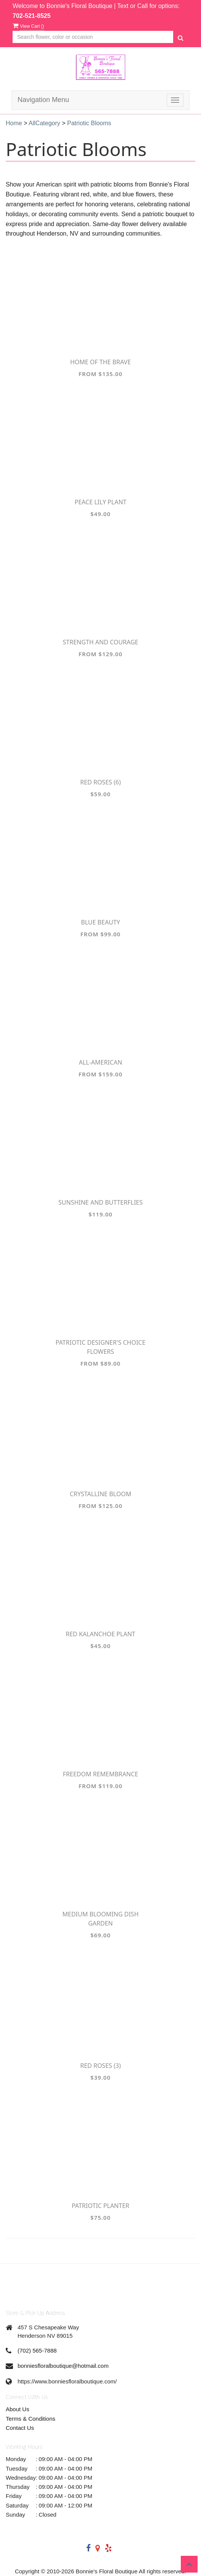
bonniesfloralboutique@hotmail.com (63, 2365)
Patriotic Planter (100, 2205)
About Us (17, 2409)
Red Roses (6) (100, 782)
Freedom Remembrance (100, 1774)
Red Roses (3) (100, 2065)
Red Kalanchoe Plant (100, 1634)
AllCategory (44, 123)
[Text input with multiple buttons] (93, 37)
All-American (100, 1062)
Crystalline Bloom (100, 1494)
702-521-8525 (32, 16)
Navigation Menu (43, 100)
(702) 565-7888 (37, 2350)
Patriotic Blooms (89, 123)
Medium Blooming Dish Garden (101, 1918)
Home (14, 123)
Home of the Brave (100, 362)
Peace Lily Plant (101, 502)
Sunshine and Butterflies (100, 1202)
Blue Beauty (100, 922)
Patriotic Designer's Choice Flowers (101, 1347)
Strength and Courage (100, 642)
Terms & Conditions (30, 2418)
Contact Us (20, 2428)
